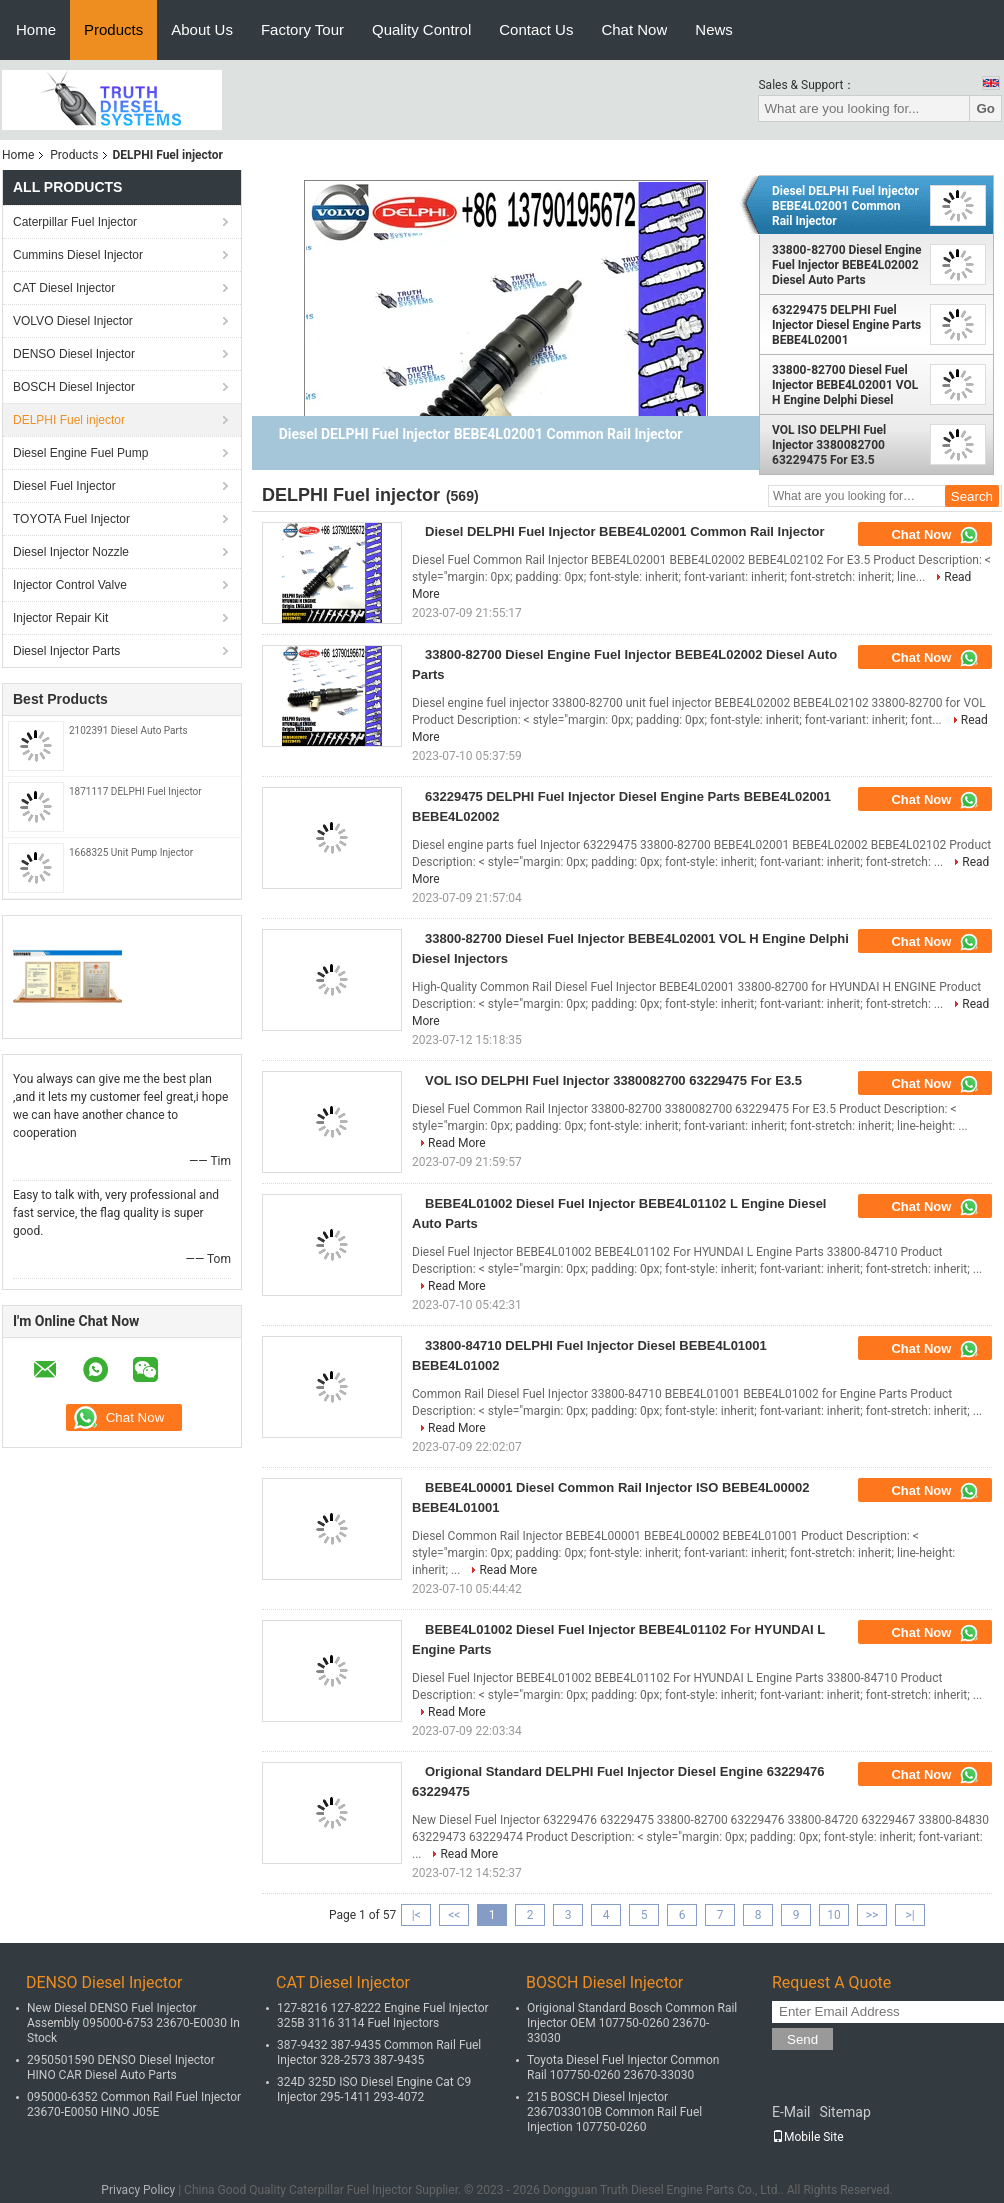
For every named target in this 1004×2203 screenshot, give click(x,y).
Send (802, 2039)
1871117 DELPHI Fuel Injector (135, 791)
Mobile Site (808, 2137)
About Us (202, 29)
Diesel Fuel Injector (64, 486)
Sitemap (844, 2112)
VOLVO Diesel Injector (73, 321)
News (714, 29)
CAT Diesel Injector (64, 288)
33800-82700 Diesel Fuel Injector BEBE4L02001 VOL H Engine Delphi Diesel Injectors (845, 385)
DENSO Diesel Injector (74, 354)
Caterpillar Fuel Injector (75, 222)
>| (909, 1915)
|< (416, 1915)
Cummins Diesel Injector (78, 255)
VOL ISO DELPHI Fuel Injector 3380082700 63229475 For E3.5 (829, 445)
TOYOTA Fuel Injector (71, 519)
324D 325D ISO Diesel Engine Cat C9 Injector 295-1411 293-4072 (374, 2089)
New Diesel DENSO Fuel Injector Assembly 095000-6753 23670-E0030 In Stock (133, 2023)
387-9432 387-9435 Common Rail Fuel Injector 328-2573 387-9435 (379, 2052)
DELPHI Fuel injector (69, 420)
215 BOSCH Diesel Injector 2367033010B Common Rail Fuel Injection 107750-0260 (614, 2112)
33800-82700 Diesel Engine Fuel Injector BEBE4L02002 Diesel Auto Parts (847, 265)
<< (454, 1915)
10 (834, 1915)
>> (872, 1915)
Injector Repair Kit (60, 618)
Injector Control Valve (70, 585)
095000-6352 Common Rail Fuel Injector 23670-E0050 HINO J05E (134, 2104)
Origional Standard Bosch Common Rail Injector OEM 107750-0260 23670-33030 (632, 2023)
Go (985, 108)
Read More (457, 1143)
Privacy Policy (138, 2190)
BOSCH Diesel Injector (74, 387)
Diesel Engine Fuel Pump (80, 453)
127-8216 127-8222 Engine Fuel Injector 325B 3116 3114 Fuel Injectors (383, 2015)
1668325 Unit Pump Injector (131, 852)
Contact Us (536, 29)
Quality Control (421, 29)
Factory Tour (302, 29)
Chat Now (634, 29)
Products (113, 29)
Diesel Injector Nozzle (71, 552)
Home (36, 29)
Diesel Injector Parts (66, 651)
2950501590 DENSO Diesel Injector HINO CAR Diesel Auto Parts (121, 2067)
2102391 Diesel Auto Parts (128, 730)
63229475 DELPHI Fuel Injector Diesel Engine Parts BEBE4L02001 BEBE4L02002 (846, 325)
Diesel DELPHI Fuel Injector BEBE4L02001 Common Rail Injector (845, 206)
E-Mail (791, 2112)
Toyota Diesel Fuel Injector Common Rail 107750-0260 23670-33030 (623, 2067)
